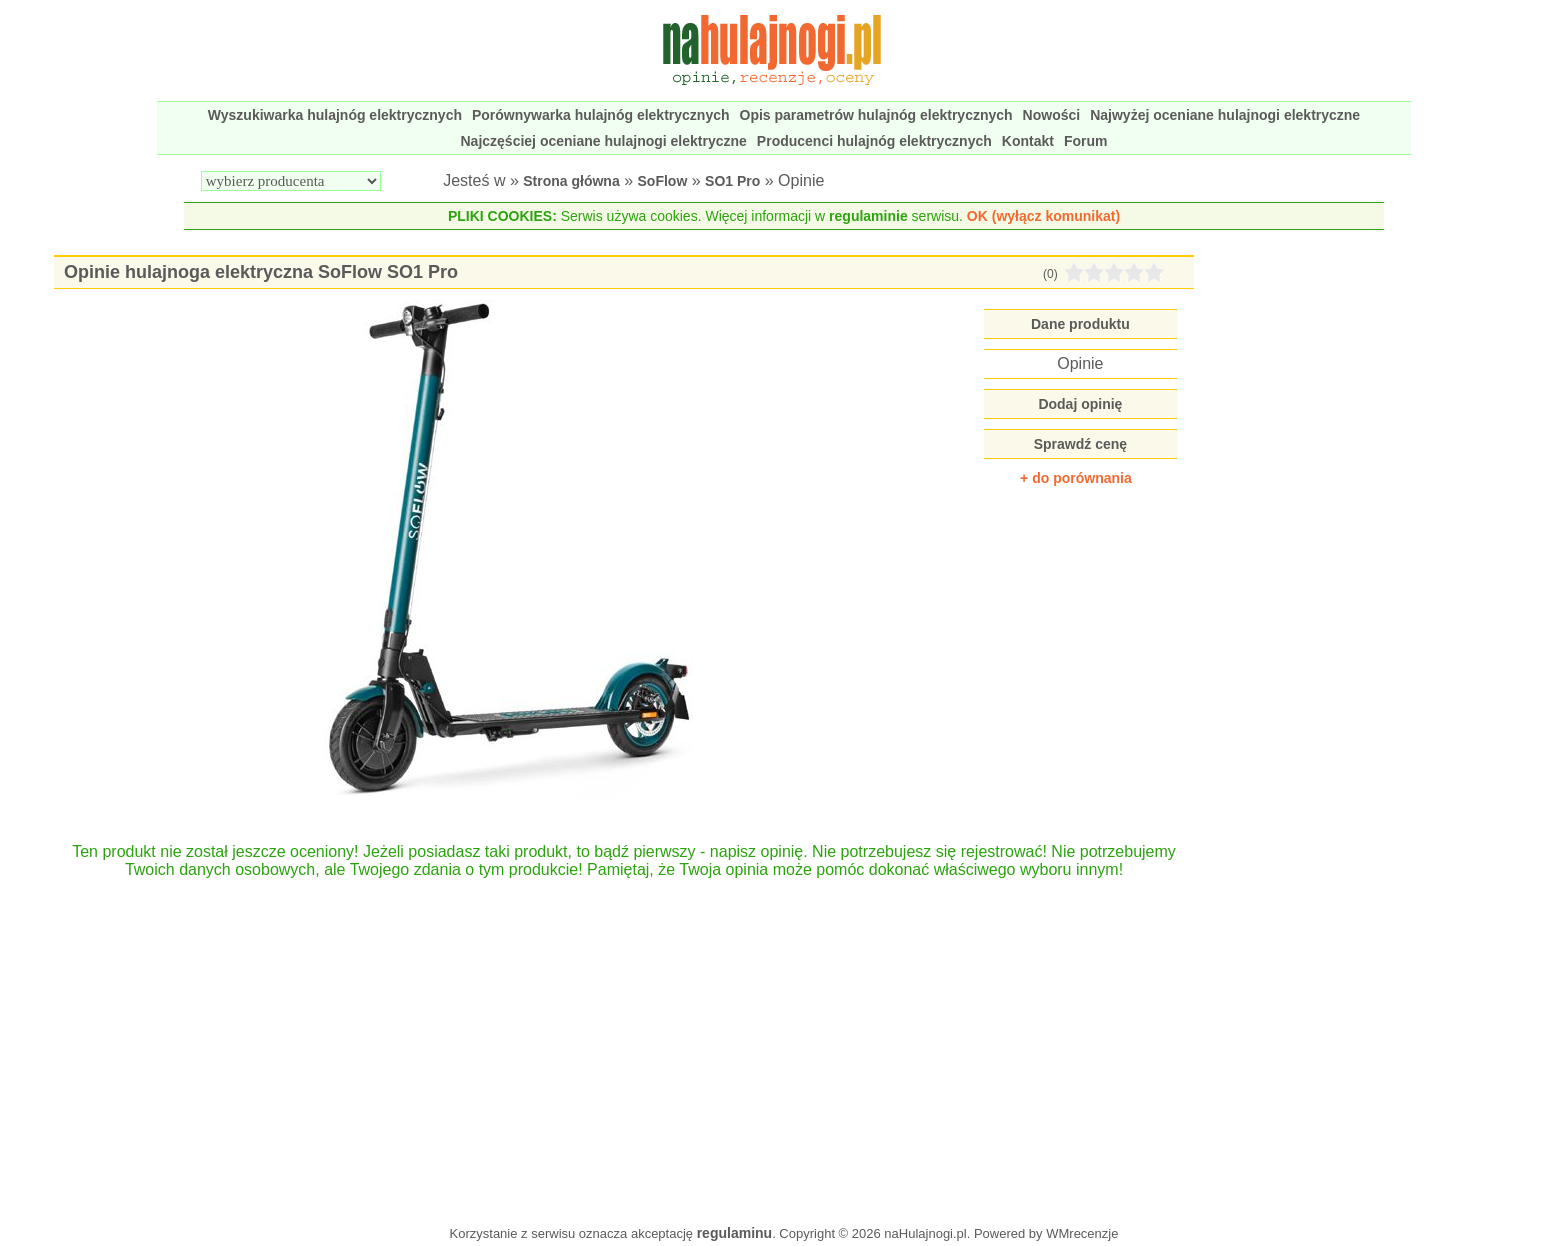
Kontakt (1028, 141)
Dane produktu (1080, 324)
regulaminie (868, 216)
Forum (1086, 141)
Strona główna (571, 181)
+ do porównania (1076, 478)
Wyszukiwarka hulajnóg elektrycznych (335, 115)
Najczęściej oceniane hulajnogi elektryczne (604, 141)
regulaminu (734, 1233)
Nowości (1052, 115)
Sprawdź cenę (1080, 444)
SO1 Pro (732, 181)
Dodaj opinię (1080, 404)
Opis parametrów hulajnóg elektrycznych (876, 115)
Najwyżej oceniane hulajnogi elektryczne (1225, 115)
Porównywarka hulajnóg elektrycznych (601, 115)
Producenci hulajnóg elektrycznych (874, 141)
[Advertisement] (624, 1042)
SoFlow (663, 181)
